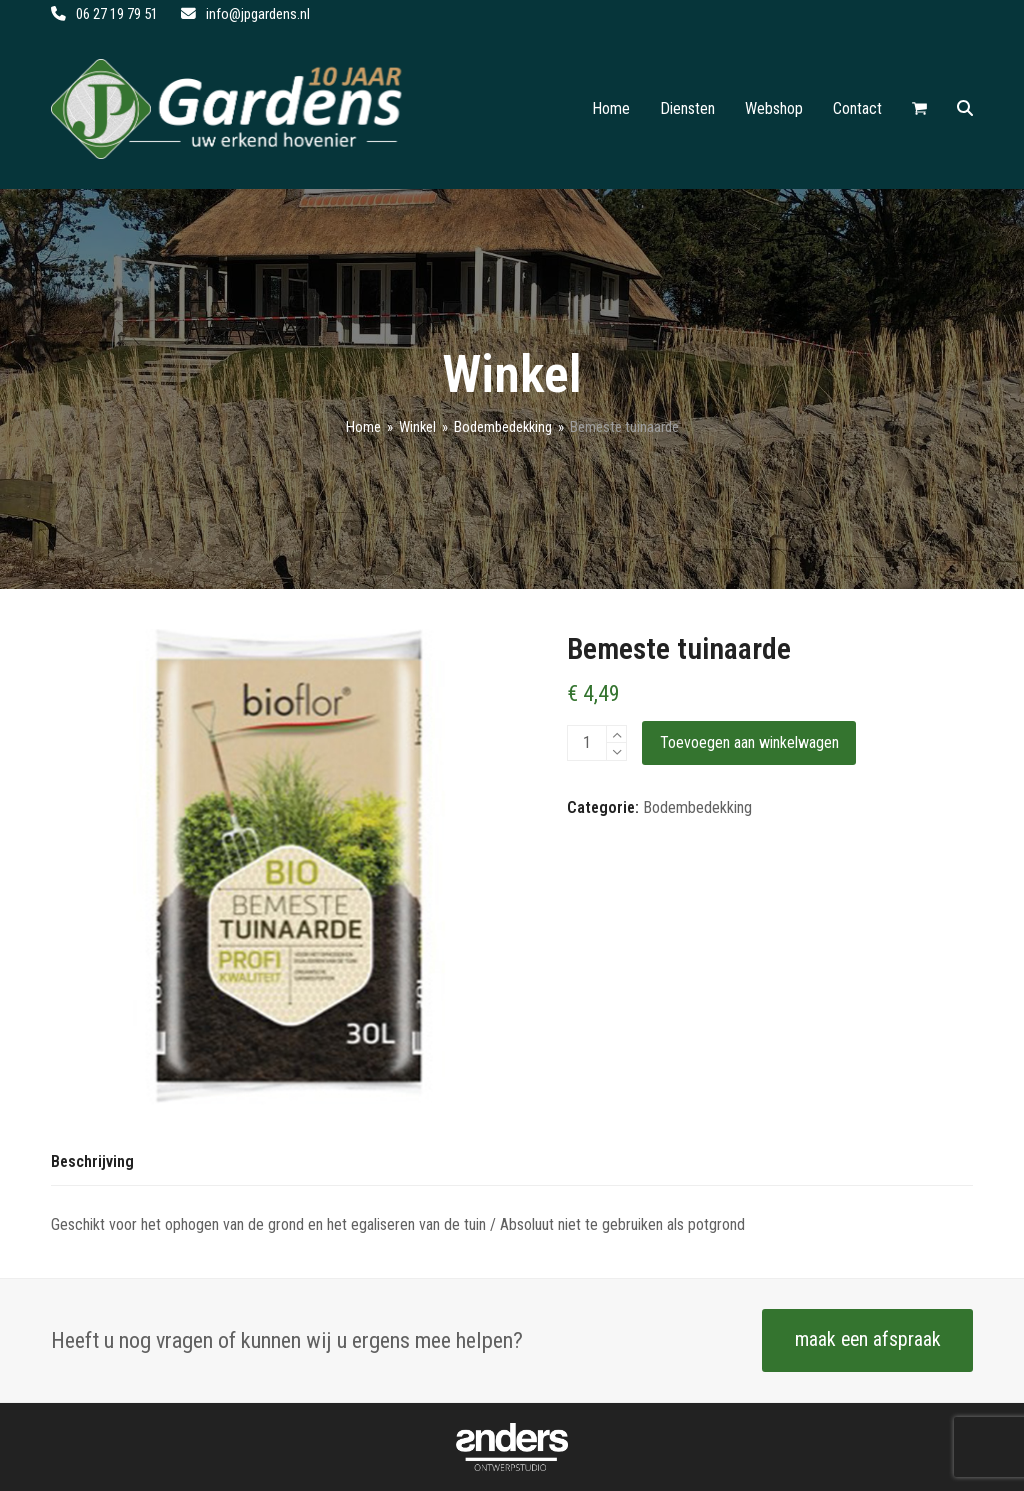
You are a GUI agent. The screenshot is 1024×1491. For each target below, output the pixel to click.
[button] (919, 109)
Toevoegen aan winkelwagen (749, 742)
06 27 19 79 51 (117, 14)
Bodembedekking (697, 807)
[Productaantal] (587, 743)
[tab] (92, 1163)
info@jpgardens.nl (258, 14)
